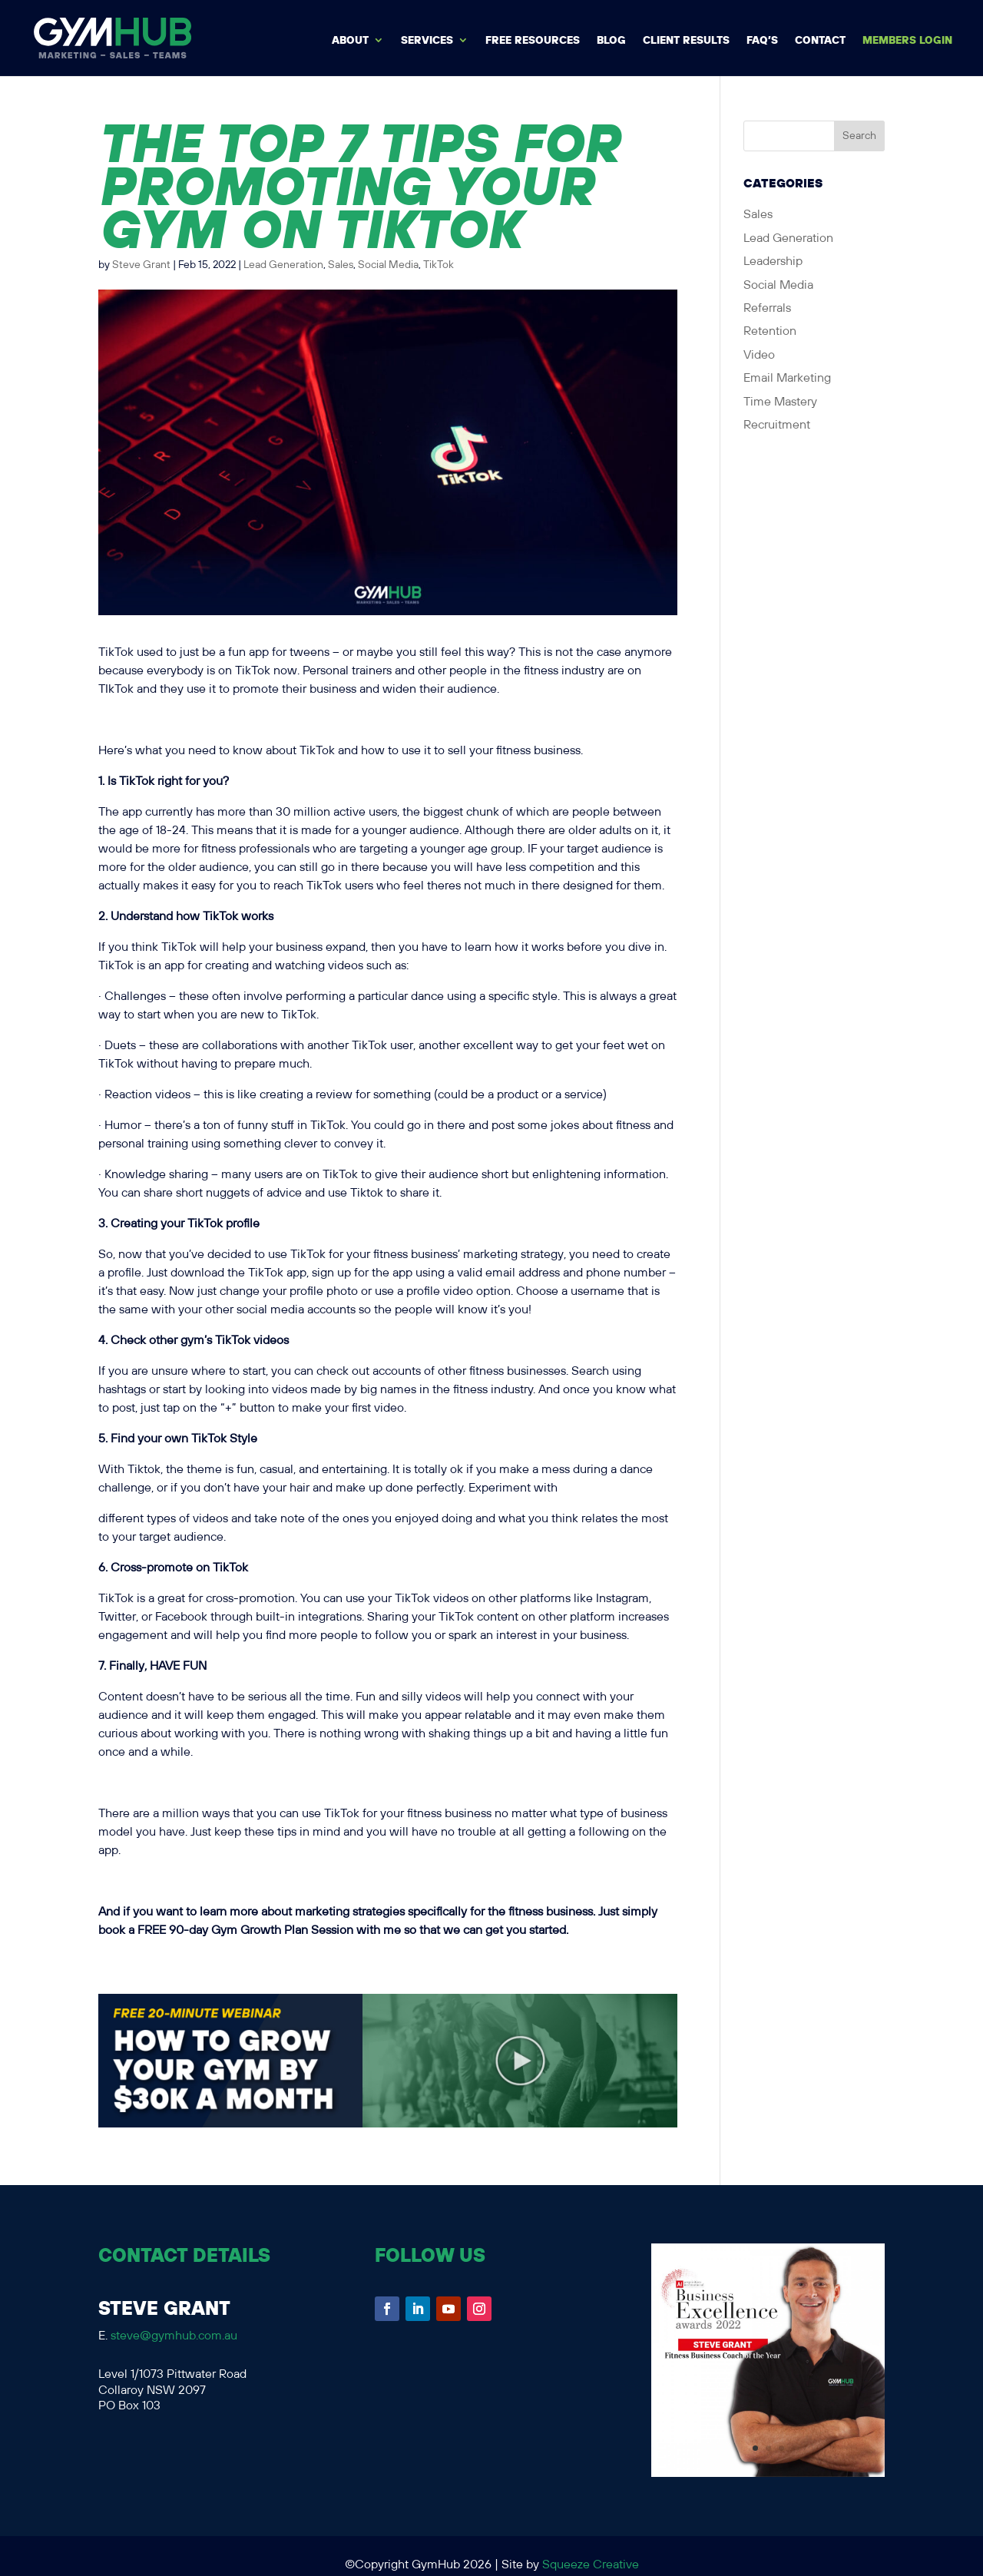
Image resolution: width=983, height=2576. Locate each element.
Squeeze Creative (590, 2564)
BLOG (611, 41)
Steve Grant (141, 265)
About (350, 41)
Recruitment (776, 425)
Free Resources (532, 41)
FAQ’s (762, 41)
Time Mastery (780, 402)
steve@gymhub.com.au (174, 2336)
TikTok (438, 265)
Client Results (686, 41)
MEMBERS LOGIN (907, 41)
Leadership (773, 261)
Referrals (767, 308)
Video (759, 355)
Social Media (388, 265)
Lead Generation (283, 265)
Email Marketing (787, 378)
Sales (340, 265)
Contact (820, 41)
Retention (769, 331)
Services (427, 41)
